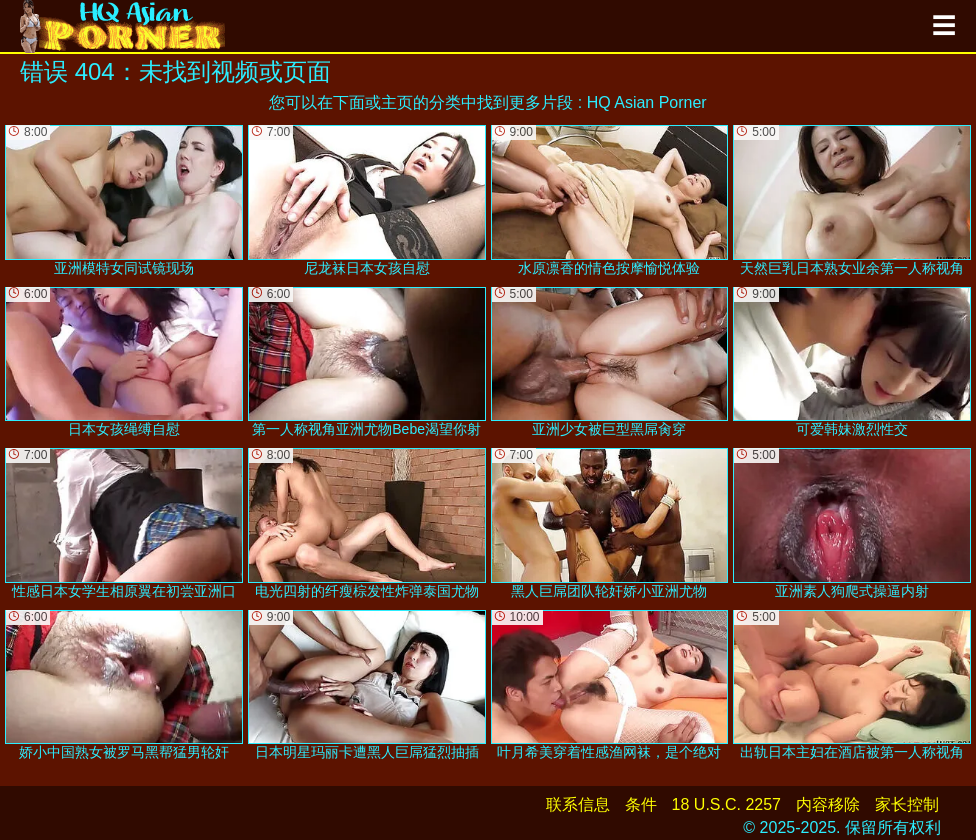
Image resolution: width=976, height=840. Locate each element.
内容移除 (828, 804)
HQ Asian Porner (647, 102)
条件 (641, 804)
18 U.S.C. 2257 (726, 804)
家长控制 (907, 804)
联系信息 (578, 804)
